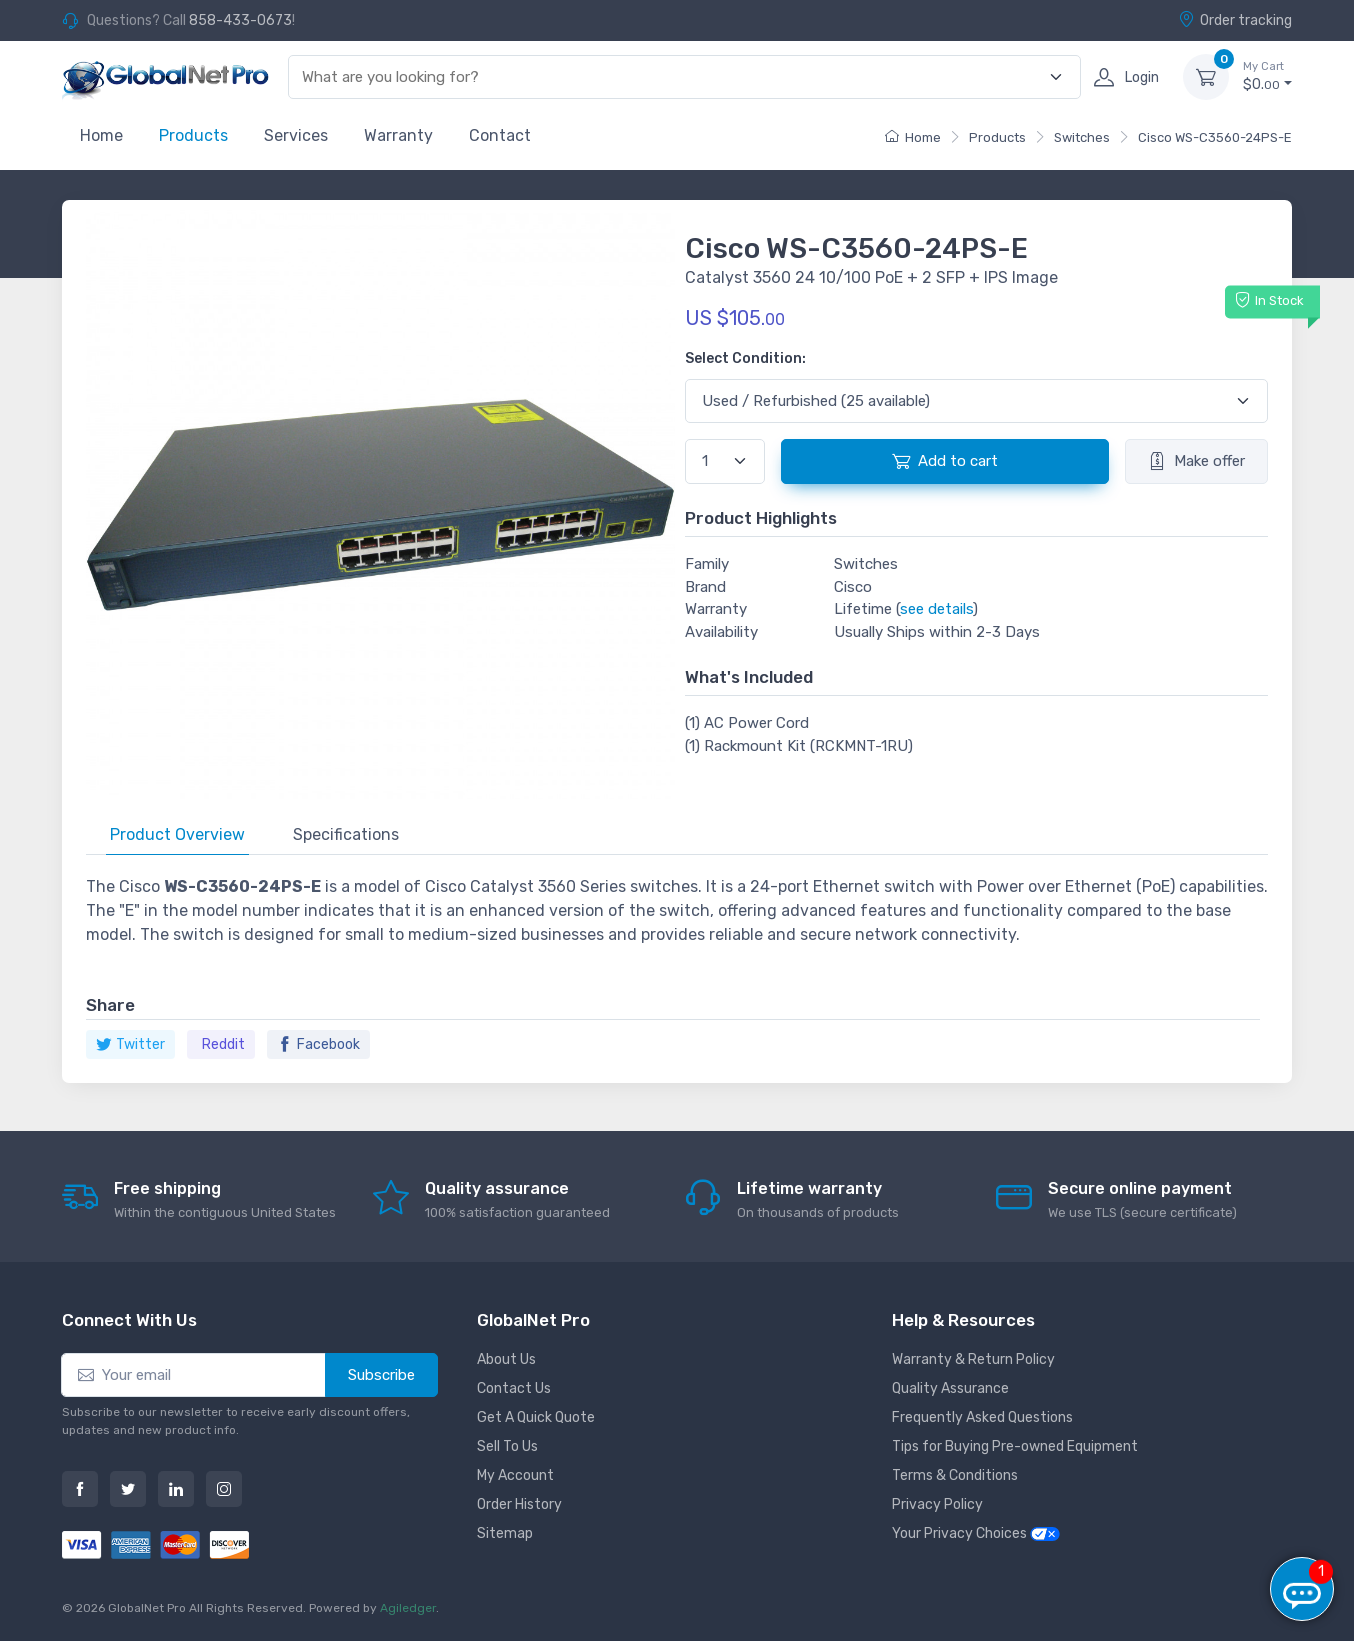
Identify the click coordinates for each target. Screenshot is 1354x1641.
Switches (1082, 137)
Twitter (130, 1044)
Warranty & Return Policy (973, 1359)
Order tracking (1235, 20)
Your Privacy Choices (976, 1533)
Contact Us (514, 1388)
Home (101, 135)
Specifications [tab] (346, 834)
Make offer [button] (1196, 461)
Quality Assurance (950, 1388)
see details (936, 609)
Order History (519, 1504)
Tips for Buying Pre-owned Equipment (1015, 1446)
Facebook (318, 1044)
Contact (500, 135)
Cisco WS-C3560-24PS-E (1215, 137)
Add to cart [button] (945, 461)
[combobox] (673, 77)
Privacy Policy (937, 1504)
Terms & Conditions (955, 1475)
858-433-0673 (240, 20)
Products (193, 135)
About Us (506, 1359)
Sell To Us (507, 1446)
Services (296, 135)
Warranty (398, 135)
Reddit (223, 1044)
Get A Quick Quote (536, 1417)
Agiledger (408, 1608)
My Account (515, 1475)
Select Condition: (745, 358)
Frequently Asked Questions (982, 1417)
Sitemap (505, 1533)
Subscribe (381, 1375)
